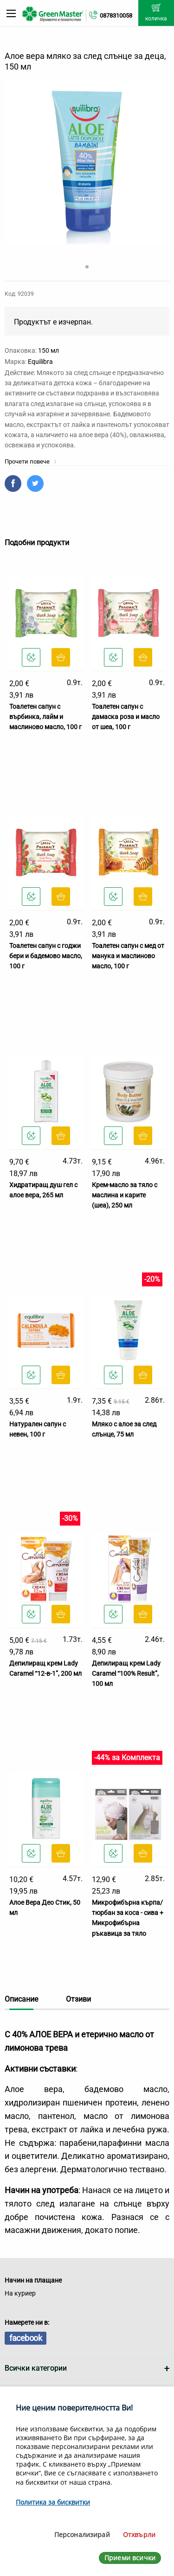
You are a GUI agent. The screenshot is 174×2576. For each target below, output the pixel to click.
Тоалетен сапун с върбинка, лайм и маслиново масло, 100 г (45, 717)
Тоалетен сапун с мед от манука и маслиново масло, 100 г (128, 956)
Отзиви (78, 1999)
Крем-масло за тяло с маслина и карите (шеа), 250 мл (124, 1195)
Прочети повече (31, 461)
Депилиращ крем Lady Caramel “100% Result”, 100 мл (126, 1674)
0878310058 (116, 15)
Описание (21, 1999)
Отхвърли (139, 2534)
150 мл (48, 350)
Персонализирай (82, 2534)
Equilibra (40, 361)
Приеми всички (129, 2557)
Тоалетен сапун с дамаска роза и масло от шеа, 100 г (126, 717)
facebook (25, 2338)
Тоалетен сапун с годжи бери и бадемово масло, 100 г (45, 956)
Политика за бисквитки (53, 2502)
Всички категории (36, 2368)
